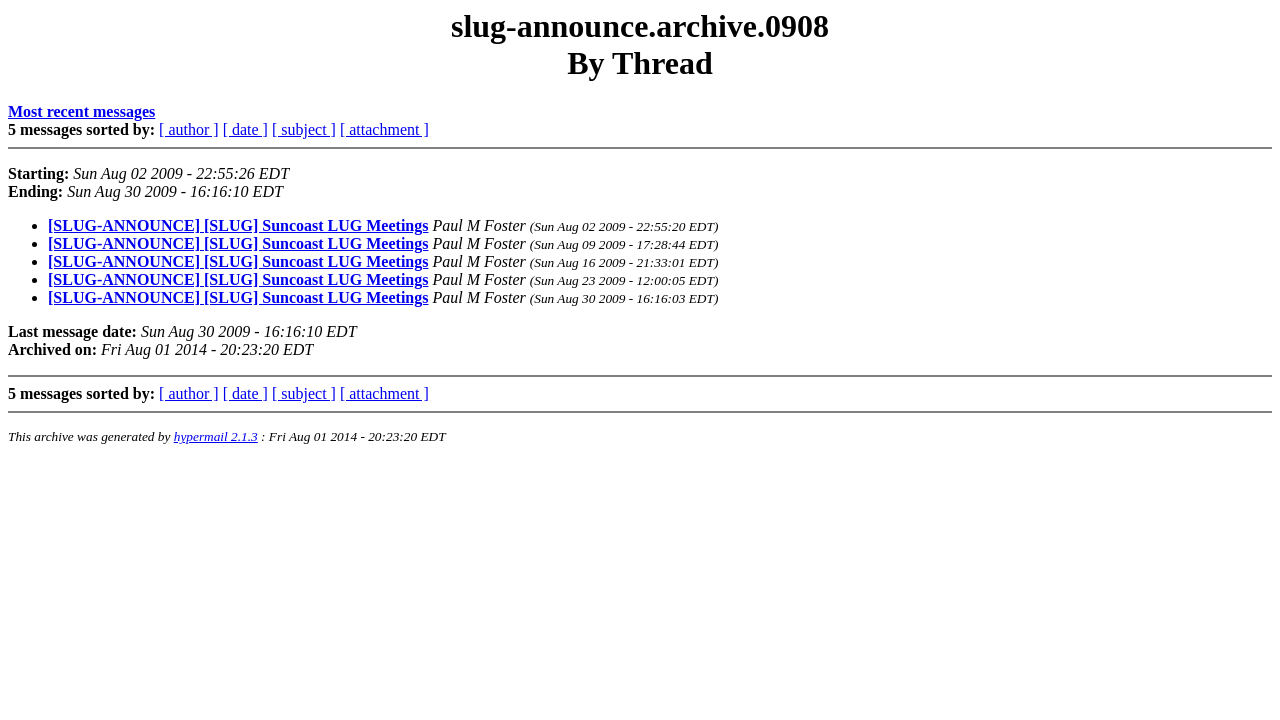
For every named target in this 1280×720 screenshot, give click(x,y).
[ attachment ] (384, 129)
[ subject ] (304, 129)
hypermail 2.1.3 (216, 436)
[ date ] (245, 129)
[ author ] (189, 129)
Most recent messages (81, 111)
